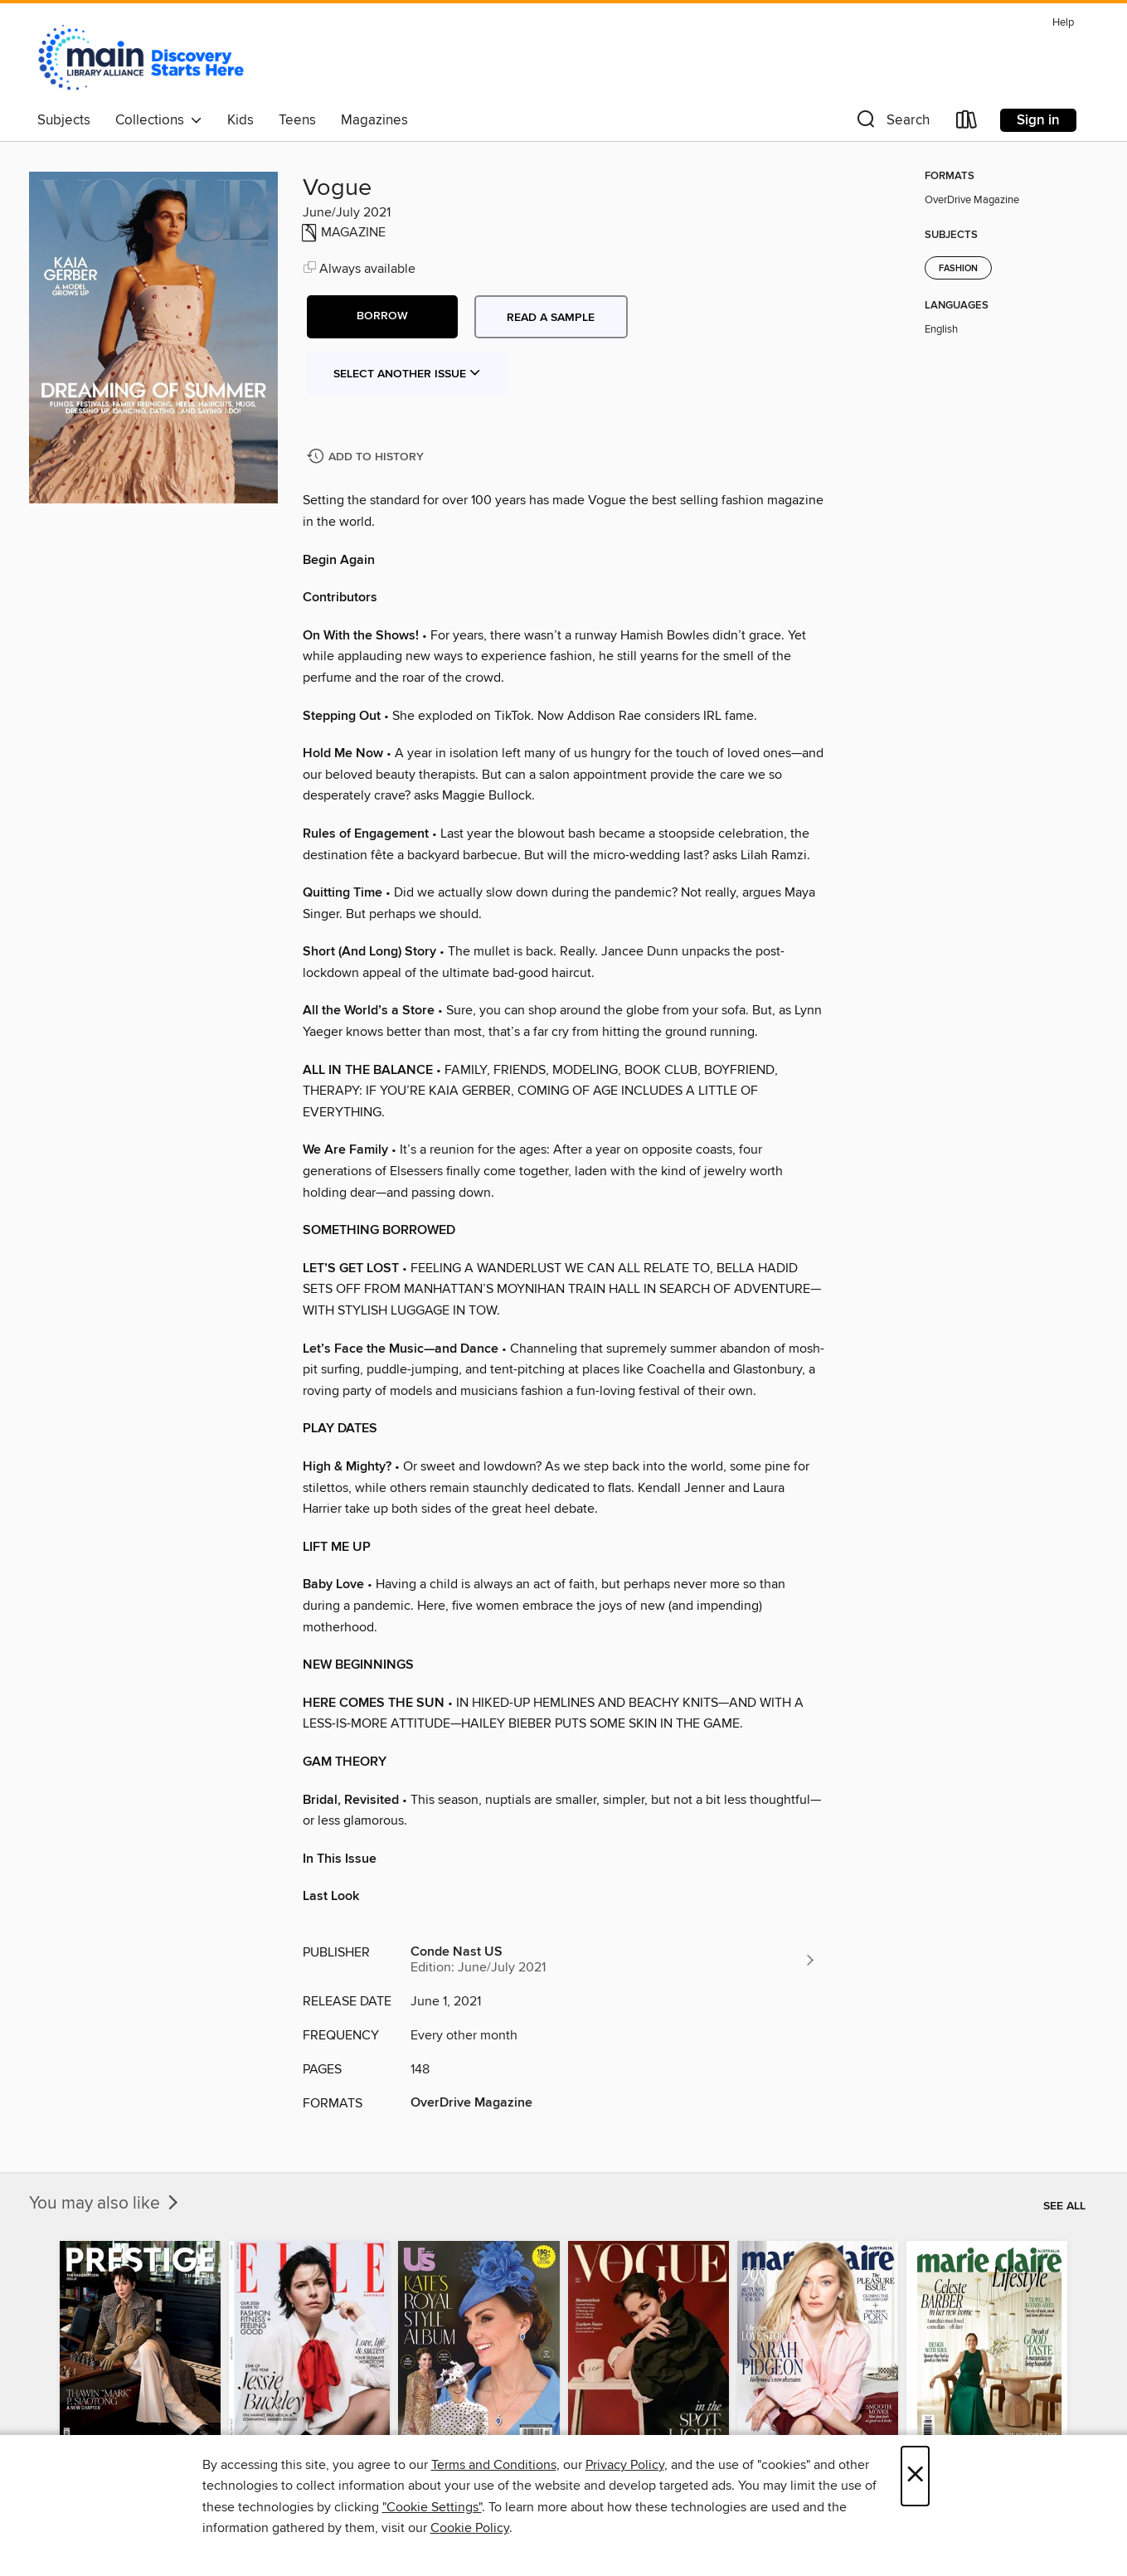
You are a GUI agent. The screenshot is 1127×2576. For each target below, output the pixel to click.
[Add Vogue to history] (367, 457)
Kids (240, 120)
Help (1063, 23)
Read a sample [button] (551, 317)
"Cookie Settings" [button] (432, 2507)
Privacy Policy (624, 2465)
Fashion (958, 269)
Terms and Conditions (493, 2465)
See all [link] (1064, 2206)
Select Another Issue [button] (407, 374)
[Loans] (967, 123)
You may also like (105, 2203)
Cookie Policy (469, 2528)
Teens (297, 120)
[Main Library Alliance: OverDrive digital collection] (141, 57)
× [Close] (915, 2476)
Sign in (1038, 120)
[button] (891, 123)
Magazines (374, 120)
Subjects (63, 120)
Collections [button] (158, 120)
